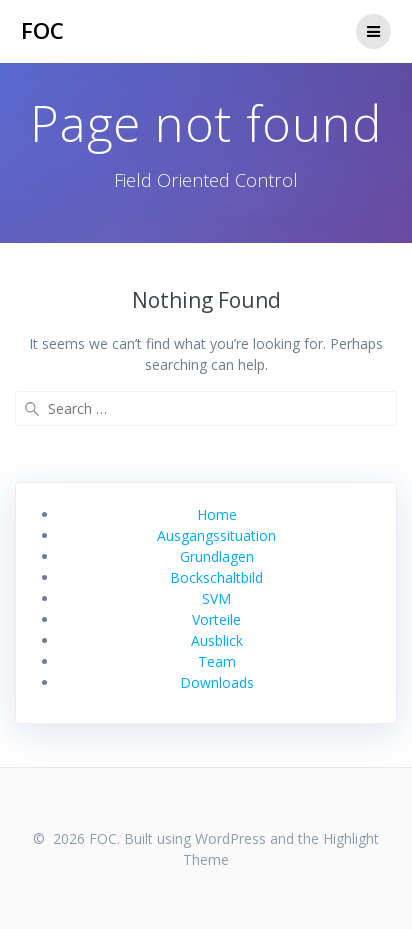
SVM (216, 598)
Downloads (217, 682)
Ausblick (217, 640)
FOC (42, 31)
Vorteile (216, 619)
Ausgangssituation (216, 535)
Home (217, 514)
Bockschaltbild (216, 577)
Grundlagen (217, 556)
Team (217, 661)
